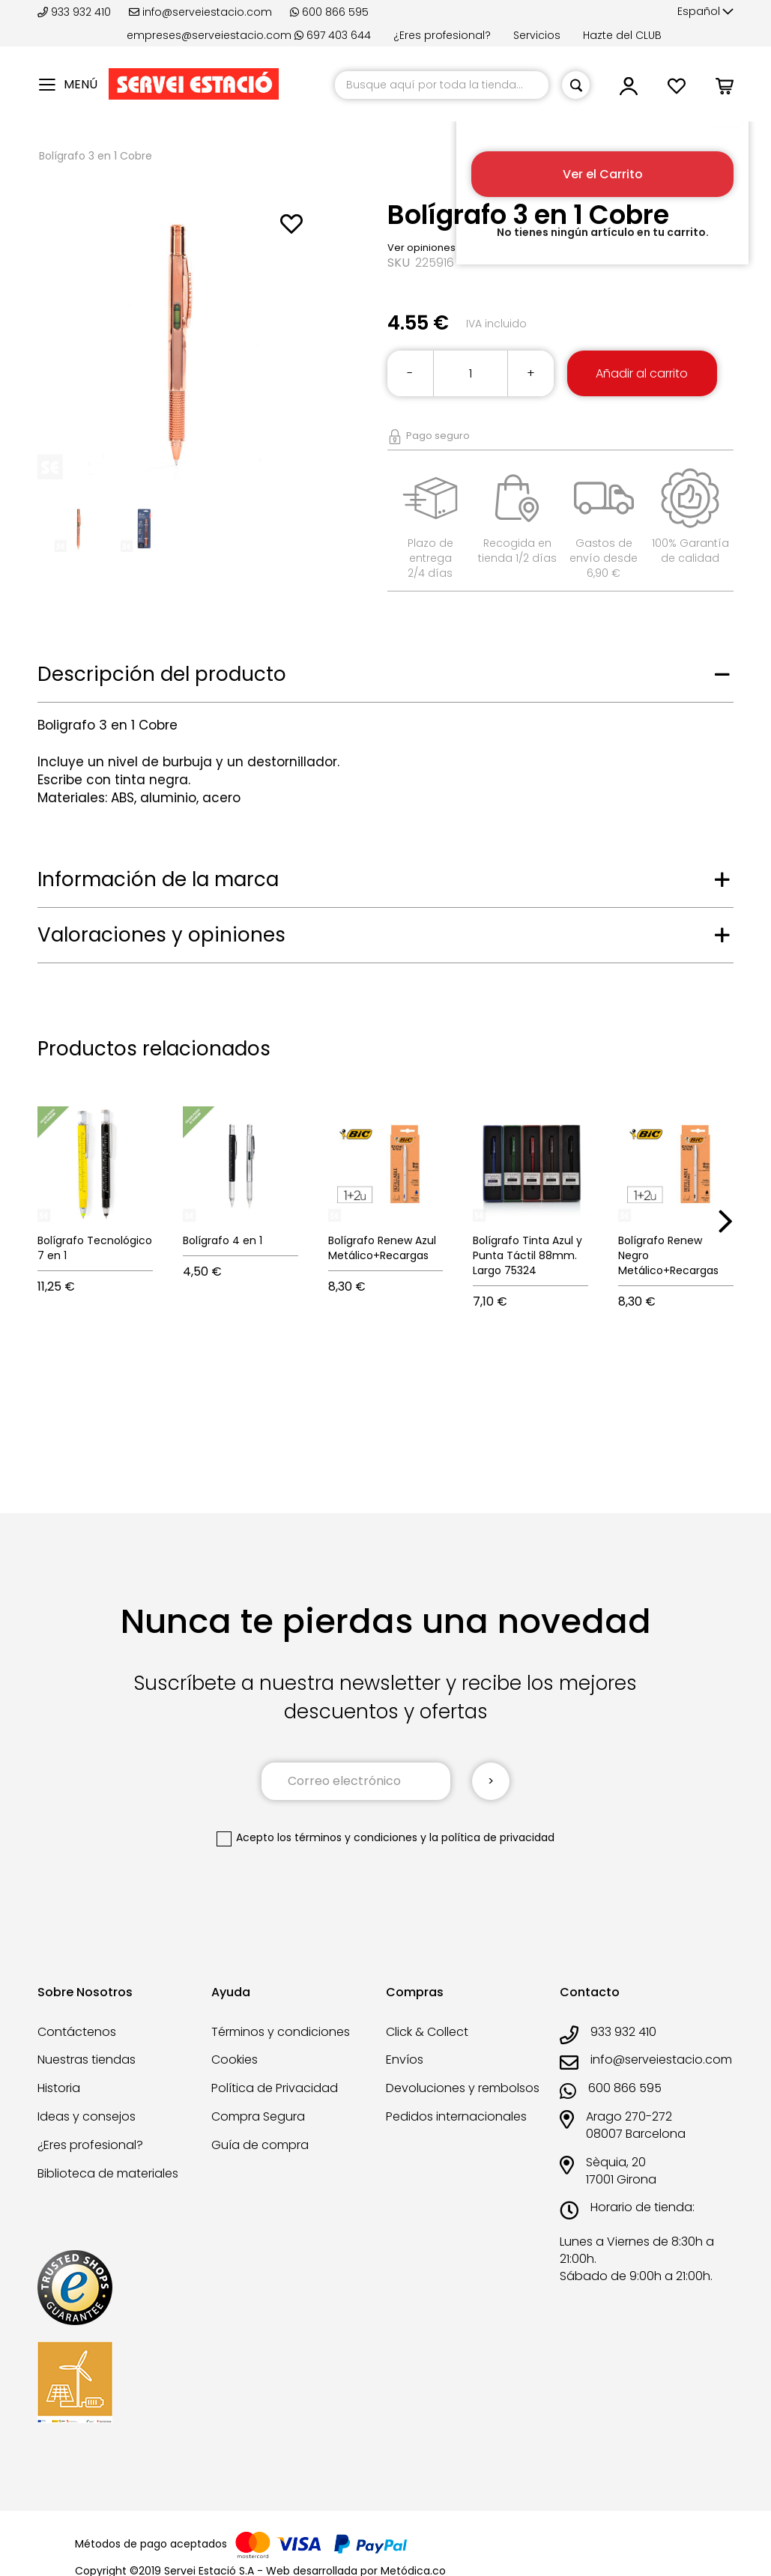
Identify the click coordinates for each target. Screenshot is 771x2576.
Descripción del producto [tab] (161, 674)
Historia (58, 2088)
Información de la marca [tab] (158, 879)
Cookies (234, 2059)
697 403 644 (332, 35)
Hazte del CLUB (622, 35)
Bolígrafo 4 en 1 (222, 1240)
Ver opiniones (421, 247)
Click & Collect (427, 2031)
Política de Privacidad (274, 2088)
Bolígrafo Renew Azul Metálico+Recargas (382, 1248)
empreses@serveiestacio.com (209, 35)
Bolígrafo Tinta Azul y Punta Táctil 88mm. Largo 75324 (527, 1255)
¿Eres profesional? (442, 35)
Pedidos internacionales (456, 2116)
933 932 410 (75, 11)
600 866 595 (329, 11)
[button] (705, 12)
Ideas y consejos (86, 2116)
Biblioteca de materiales (107, 2173)
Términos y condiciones (280, 2031)
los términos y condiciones (347, 1837)
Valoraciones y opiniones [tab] (161, 934)
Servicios (536, 35)
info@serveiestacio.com (200, 11)
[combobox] (441, 85)
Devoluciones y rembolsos (462, 2088)
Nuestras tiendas (86, 2059)
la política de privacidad (491, 1837)
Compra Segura (258, 2116)
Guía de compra (260, 2145)
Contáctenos (76, 2031)
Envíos (404, 2059)
